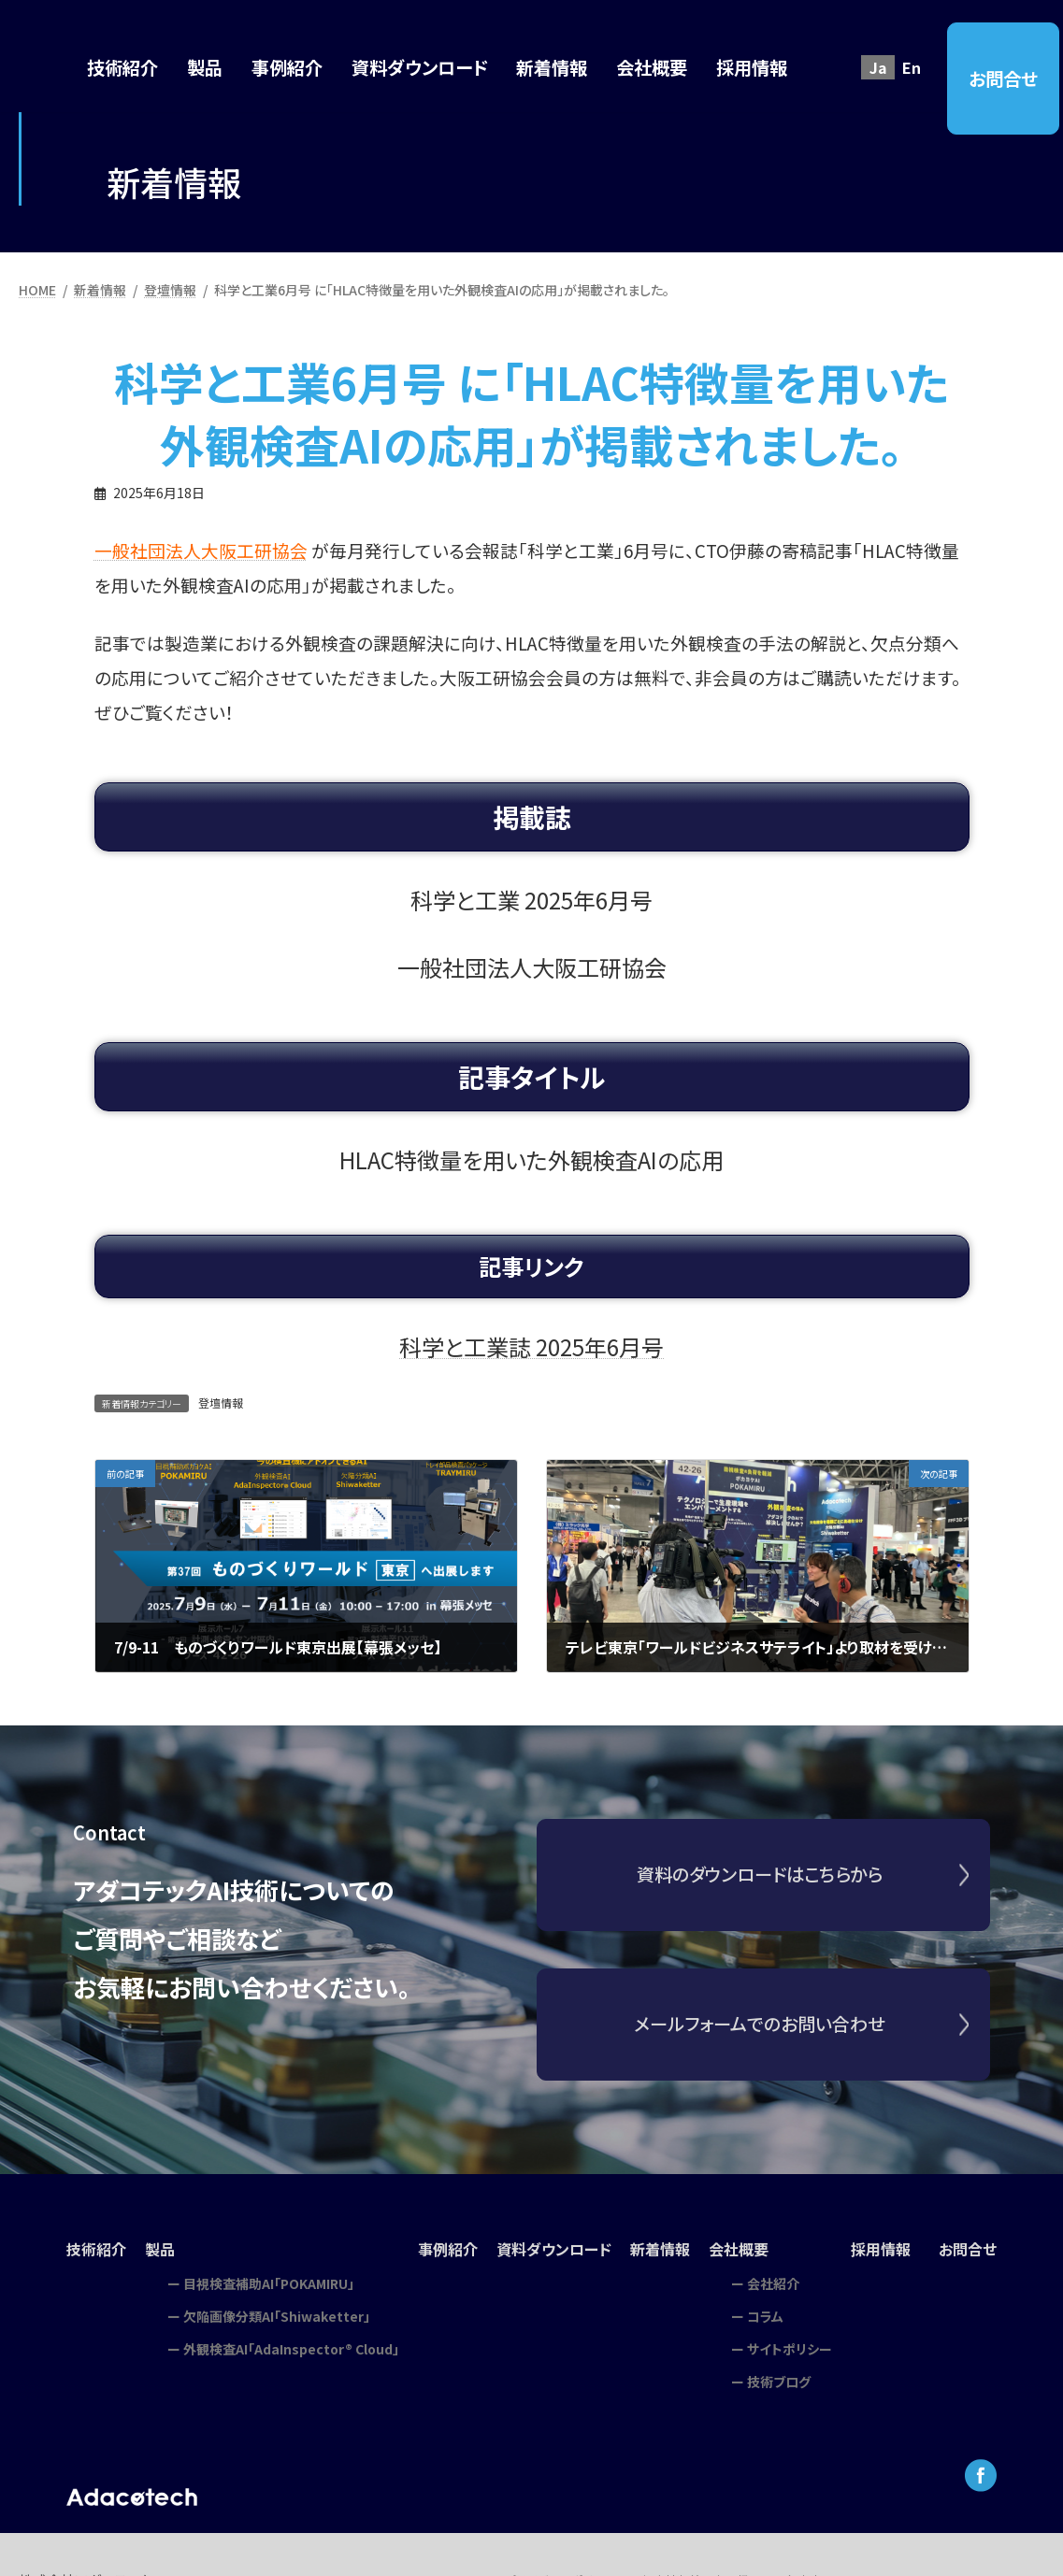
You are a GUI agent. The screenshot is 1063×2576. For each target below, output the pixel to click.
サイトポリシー (789, 2349)
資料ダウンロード (553, 2249)
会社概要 (739, 2249)
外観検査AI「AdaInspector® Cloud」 (291, 2349)
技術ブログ (779, 2381)
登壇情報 (220, 1402)
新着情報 (660, 2249)
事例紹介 (448, 2249)
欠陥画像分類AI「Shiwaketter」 (276, 2316)
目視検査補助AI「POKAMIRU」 (268, 2283)
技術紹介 (96, 2249)
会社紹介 (773, 2283)
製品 (160, 2249)
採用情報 (881, 2249)
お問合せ (1003, 78)
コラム (765, 2316)
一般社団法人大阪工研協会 (201, 550)
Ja (878, 67)
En (911, 67)
